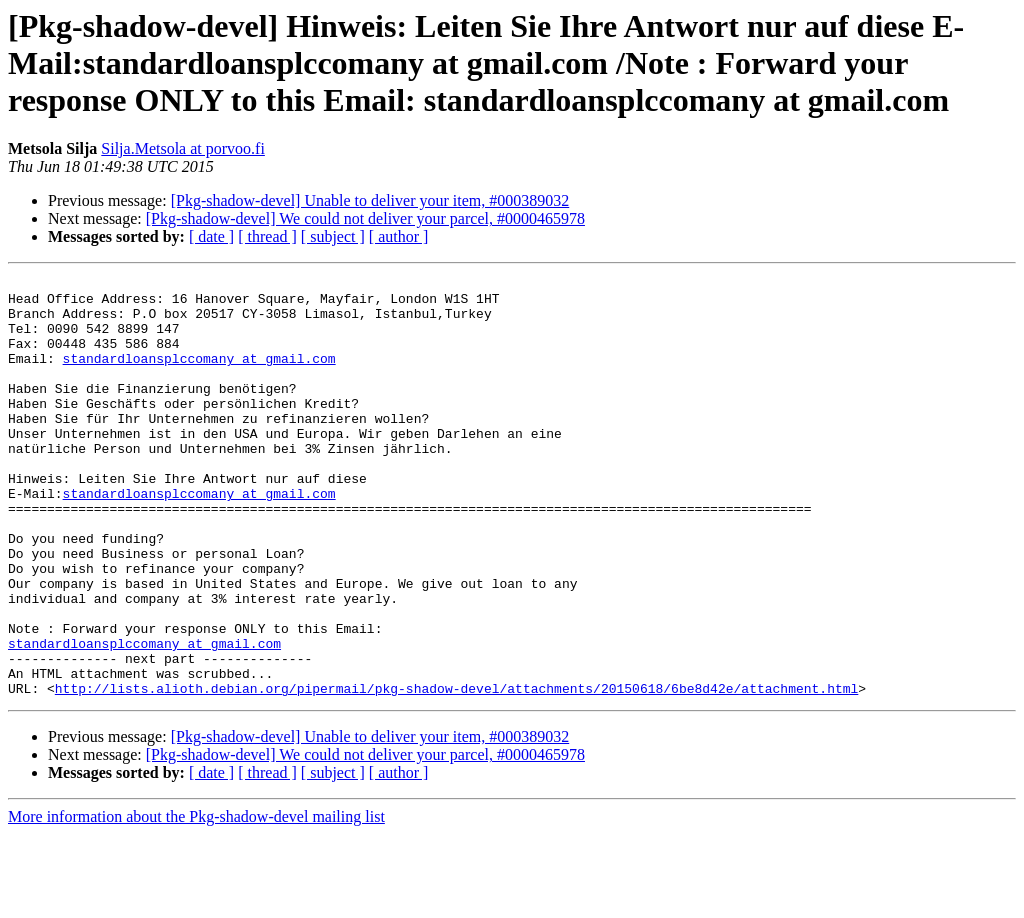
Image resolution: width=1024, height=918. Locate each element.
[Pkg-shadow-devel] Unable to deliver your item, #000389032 (370, 200)
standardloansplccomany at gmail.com (199, 376)
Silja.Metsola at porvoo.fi (183, 148)
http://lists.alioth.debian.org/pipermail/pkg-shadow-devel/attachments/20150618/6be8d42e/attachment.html (456, 772)
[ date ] (211, 236)
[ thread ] (267, 236)
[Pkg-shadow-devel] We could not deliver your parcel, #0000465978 (365, 218)
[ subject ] (333, 236)
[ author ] (399, 236)
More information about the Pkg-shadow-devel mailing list (196, 900)
